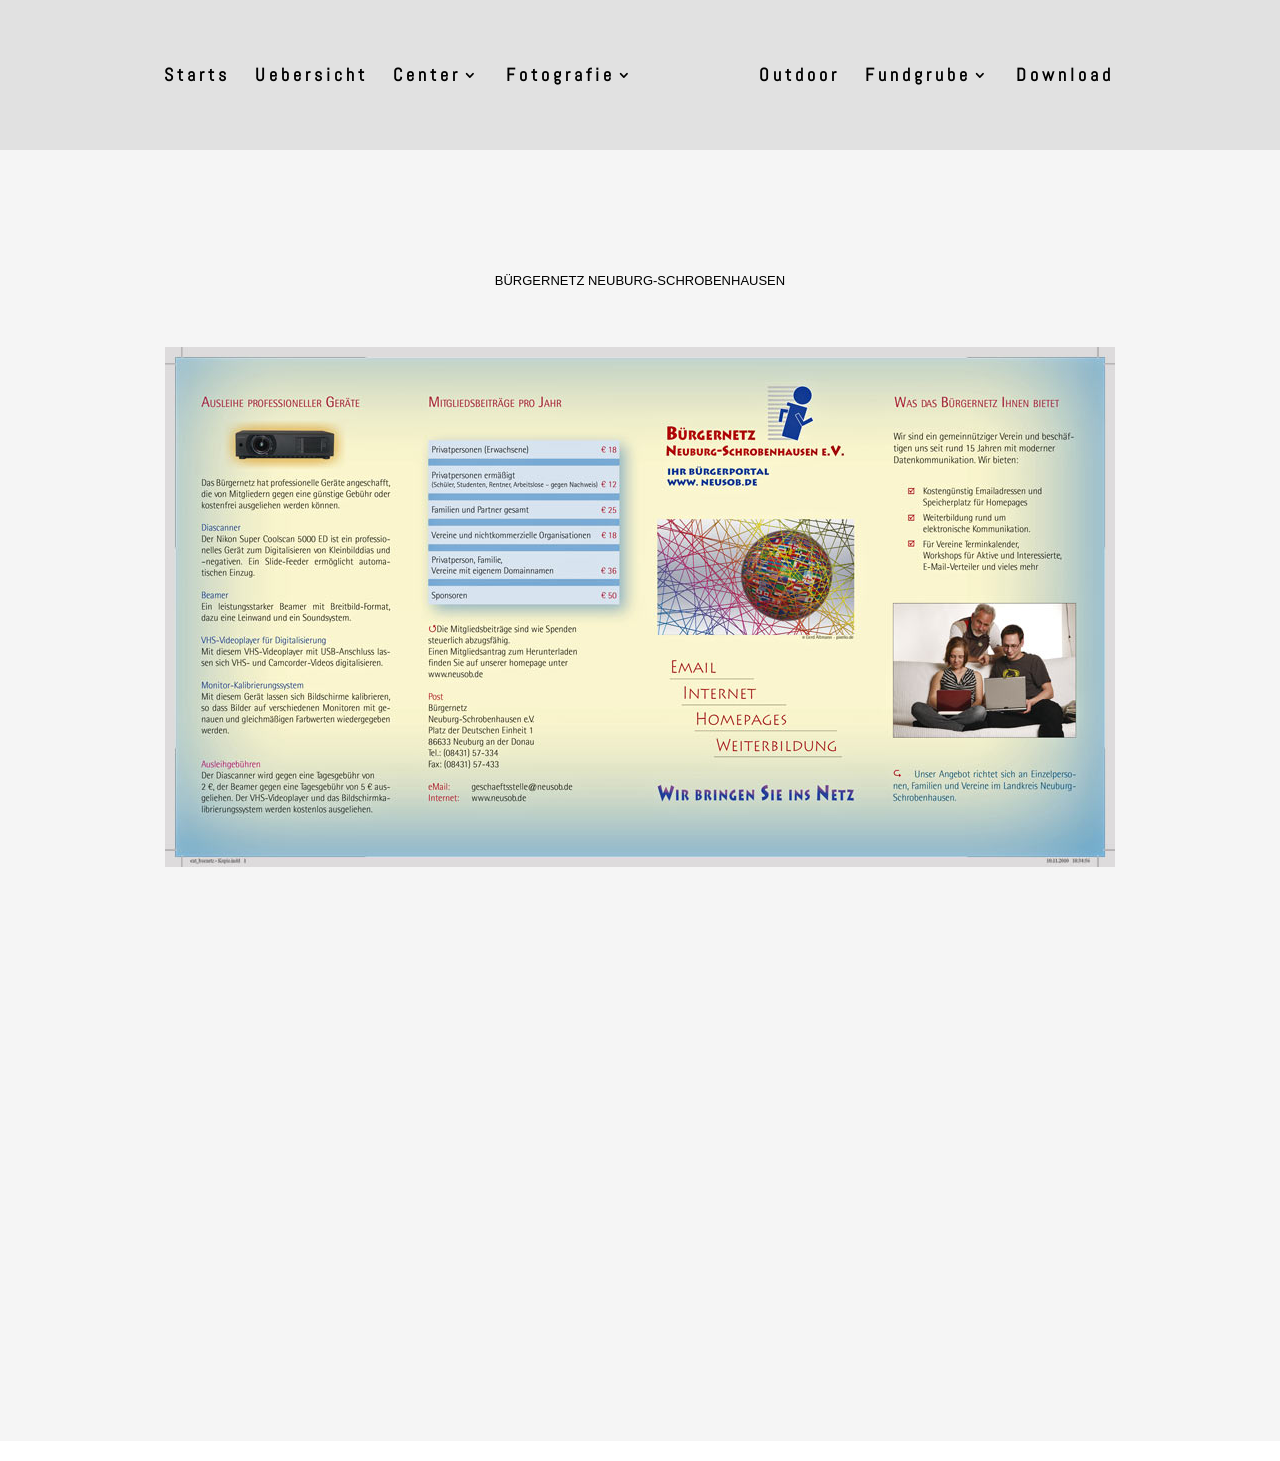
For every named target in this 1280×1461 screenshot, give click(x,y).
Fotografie (560, 77)
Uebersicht (311, 77)
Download (1065, 77)
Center (427, 77)
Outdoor (799, 77)
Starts (197, 77)
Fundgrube (918, 77)
